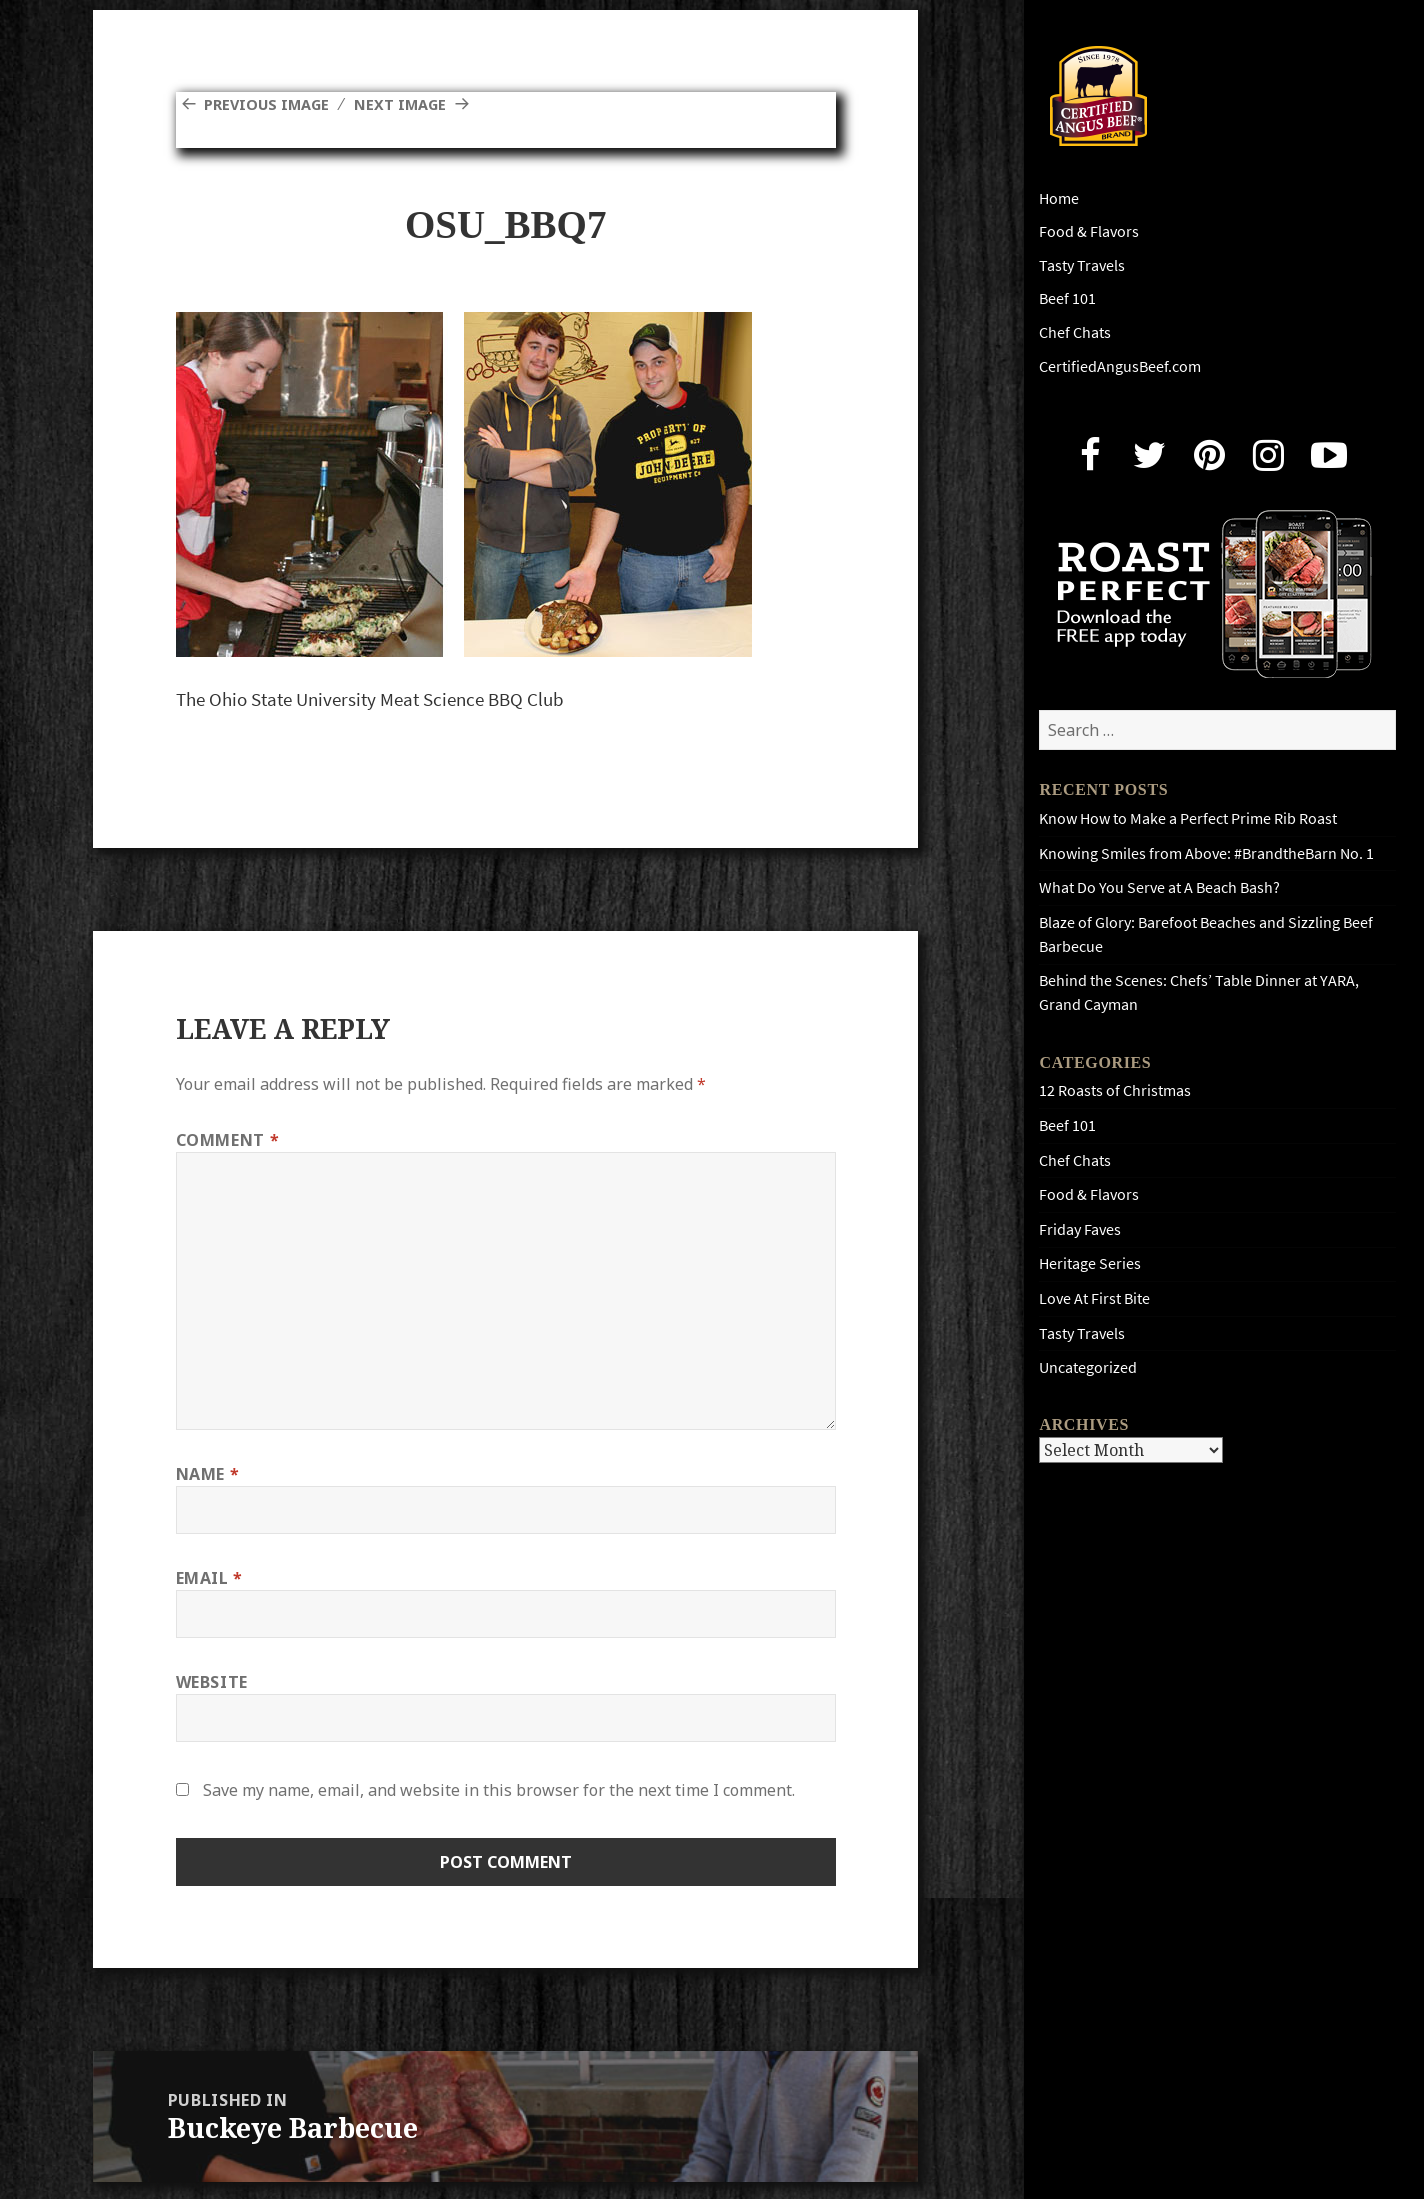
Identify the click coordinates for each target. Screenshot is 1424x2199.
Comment (228, 1140)
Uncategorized (1088, 1367)
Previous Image (272, 104)
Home (1059, 198)
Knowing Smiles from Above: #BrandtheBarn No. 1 (1206, 853)
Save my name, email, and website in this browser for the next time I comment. (499, 1790)
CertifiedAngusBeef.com (1120, 366)
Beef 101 (1067, 298)
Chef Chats (1075, 332)
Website (212, 1682)
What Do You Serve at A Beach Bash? (1159, 887)
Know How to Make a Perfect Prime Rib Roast (1188, 818)
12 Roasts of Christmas (1115, 1090)
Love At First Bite (1094, 1298)
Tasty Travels (1082, 265)
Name (208, 1474)
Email (209, 1578)
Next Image (415, 104)
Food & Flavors (1089, 231)
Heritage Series (1090, 1263)
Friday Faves (1080, 1229)
